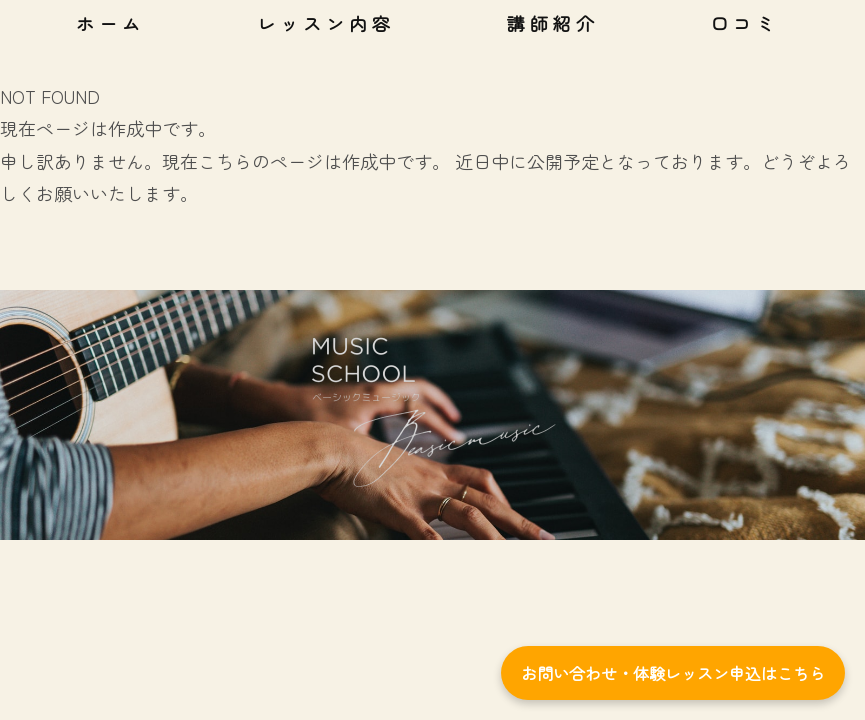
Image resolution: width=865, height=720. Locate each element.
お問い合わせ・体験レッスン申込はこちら (673, 673)
